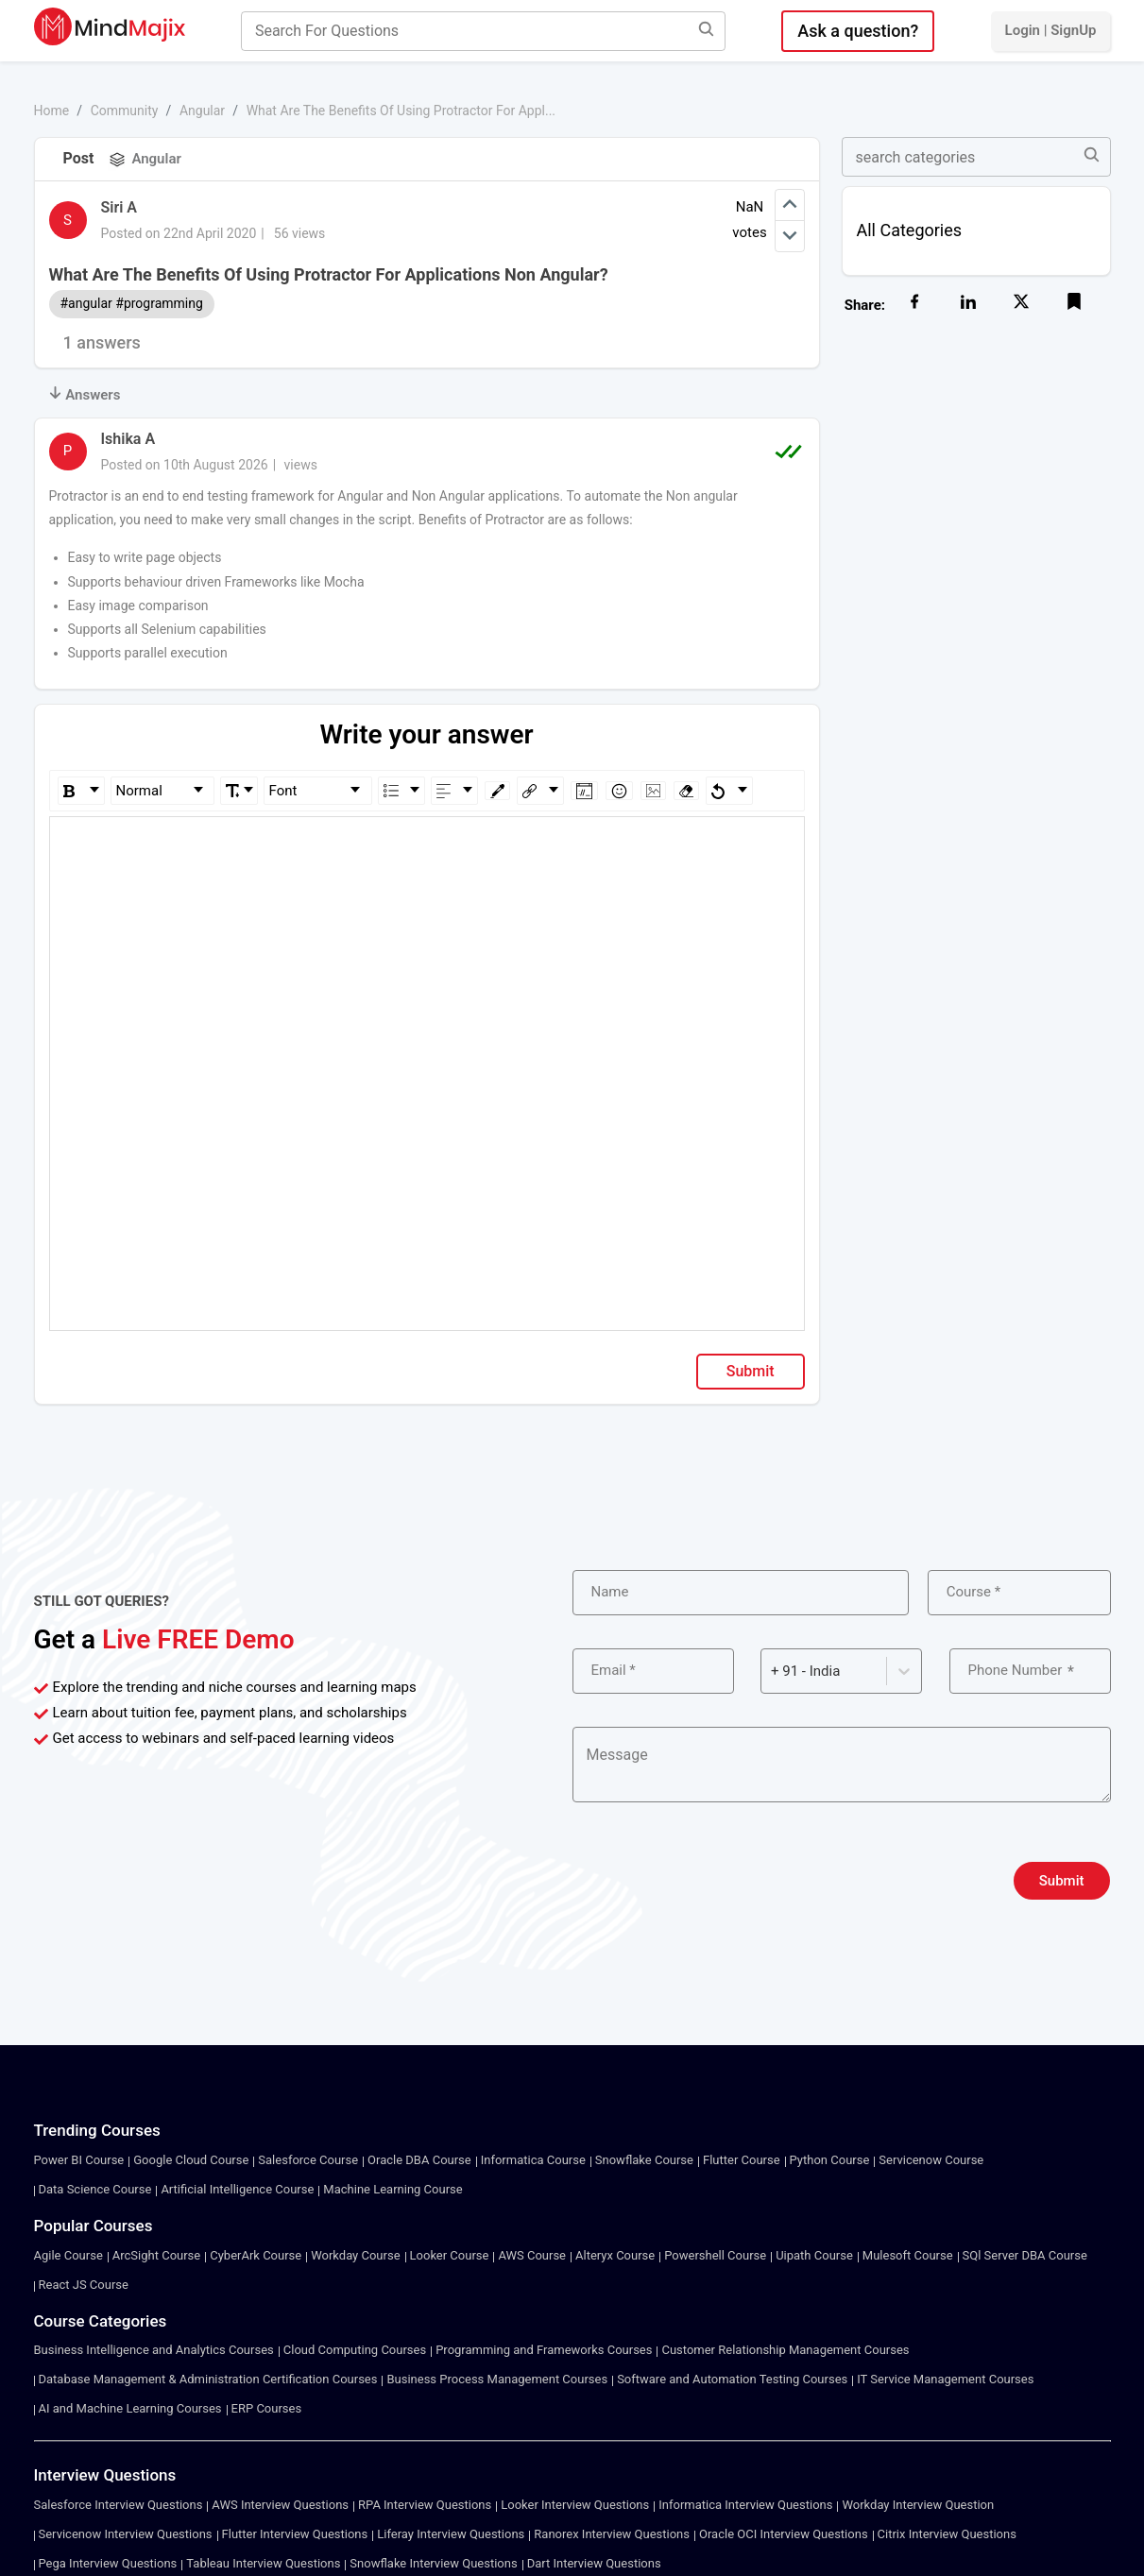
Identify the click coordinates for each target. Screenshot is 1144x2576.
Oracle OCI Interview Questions (783, 2534)
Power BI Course (79, 2160)
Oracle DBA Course (419, 2160)
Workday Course (355, 2255)
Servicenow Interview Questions (126, 2534)
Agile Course (68, 2255)
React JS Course (83, 2284)
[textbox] (427, 844)
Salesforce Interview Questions (118, 2505)
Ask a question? (857, 31)
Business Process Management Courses (496, 2379)
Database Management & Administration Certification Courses (208, 2379)
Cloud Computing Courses (354, 2350)
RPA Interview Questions (424, 2505)
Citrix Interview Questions (947, 2534)
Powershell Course (715, 2255)
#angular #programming (131, 303)
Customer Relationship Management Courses (785, 2350)
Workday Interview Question (918, 2505)
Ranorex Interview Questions (612, 2534)
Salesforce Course (308, 2160)
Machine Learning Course (392, 2189)
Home (52, 110)
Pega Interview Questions (108, 2563)
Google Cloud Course (190, 2160)
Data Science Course (95, 2189)
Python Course (830, 2160)
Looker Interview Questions (575, 2505)
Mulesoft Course (907, 2255)
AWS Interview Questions (280, 2505)
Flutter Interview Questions (295, 2534)
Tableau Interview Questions (263, 2563)
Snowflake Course (644, 2160)
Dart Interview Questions (594, 2563)
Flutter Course (741, 2160)
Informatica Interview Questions (745, 2505)
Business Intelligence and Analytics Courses (154, 2350)
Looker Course (449, 2255)
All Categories (910, 230)
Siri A (119, 207)
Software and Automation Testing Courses (732, 2379)
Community (125, 110)
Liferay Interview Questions (450, 2534)
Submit (750, 1371)
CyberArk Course (255, 2255)
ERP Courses (266, 2408)
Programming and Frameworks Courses (543, 2350)
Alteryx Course (615, 2255)
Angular (202, 110)
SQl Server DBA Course (1025, 2255)
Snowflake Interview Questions (433, 2563)
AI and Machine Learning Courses (130, 2408)
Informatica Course (533, 2160)
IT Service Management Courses (945, 2379)
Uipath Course (814, 2255)
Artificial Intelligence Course (237, 2189)
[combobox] (773, 1671)
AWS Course (532, 2255)
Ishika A (128, 439)
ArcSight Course (156, 2255)
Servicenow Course (931, 2160)
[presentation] (716, 1881)
